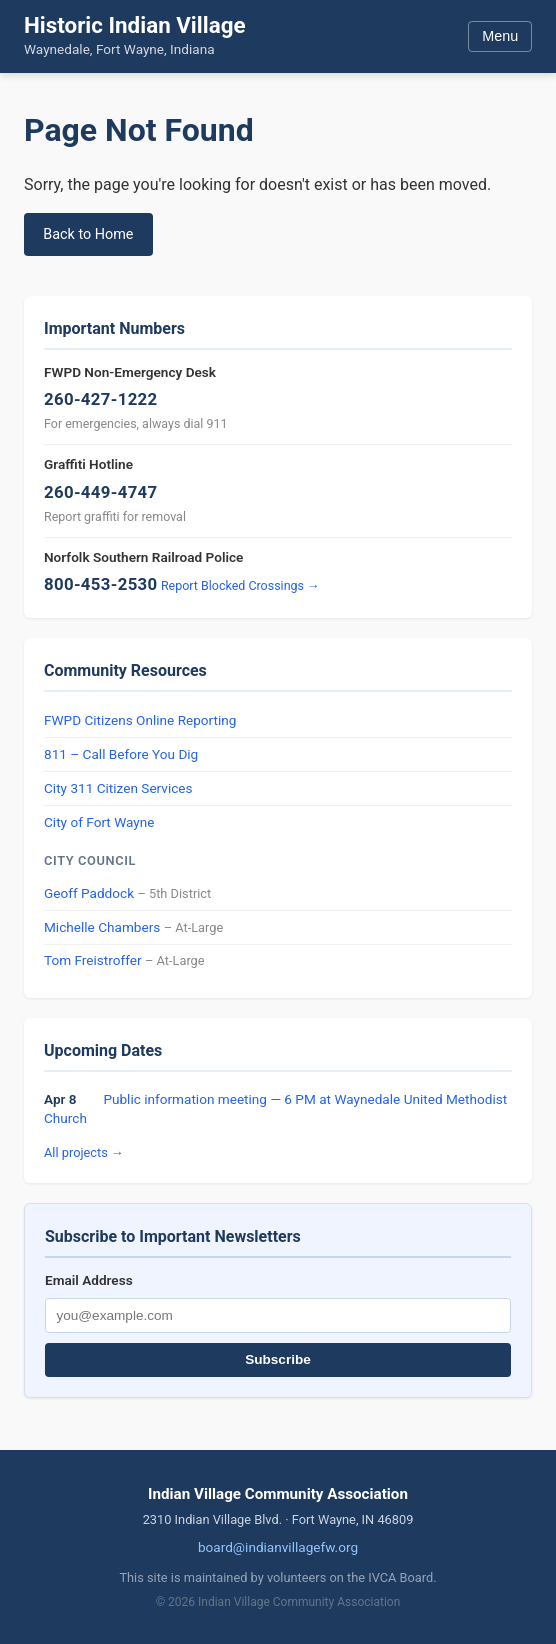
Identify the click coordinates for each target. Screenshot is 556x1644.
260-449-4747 (101, 492)
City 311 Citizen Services (118, 788)
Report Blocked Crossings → (240, 585)
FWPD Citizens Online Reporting (140, 720)
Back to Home (88, 234)
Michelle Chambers (102, 927)
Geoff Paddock (89, 893)
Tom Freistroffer (93, 960)
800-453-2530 (101, 584)
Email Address (89, 1280)
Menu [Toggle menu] (500, 36)
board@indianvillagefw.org (278, 1547)
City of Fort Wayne (99, 822)
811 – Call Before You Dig (121, 754)
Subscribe (278, 1359)
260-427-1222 (101, 399)
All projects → (84, 1152)
